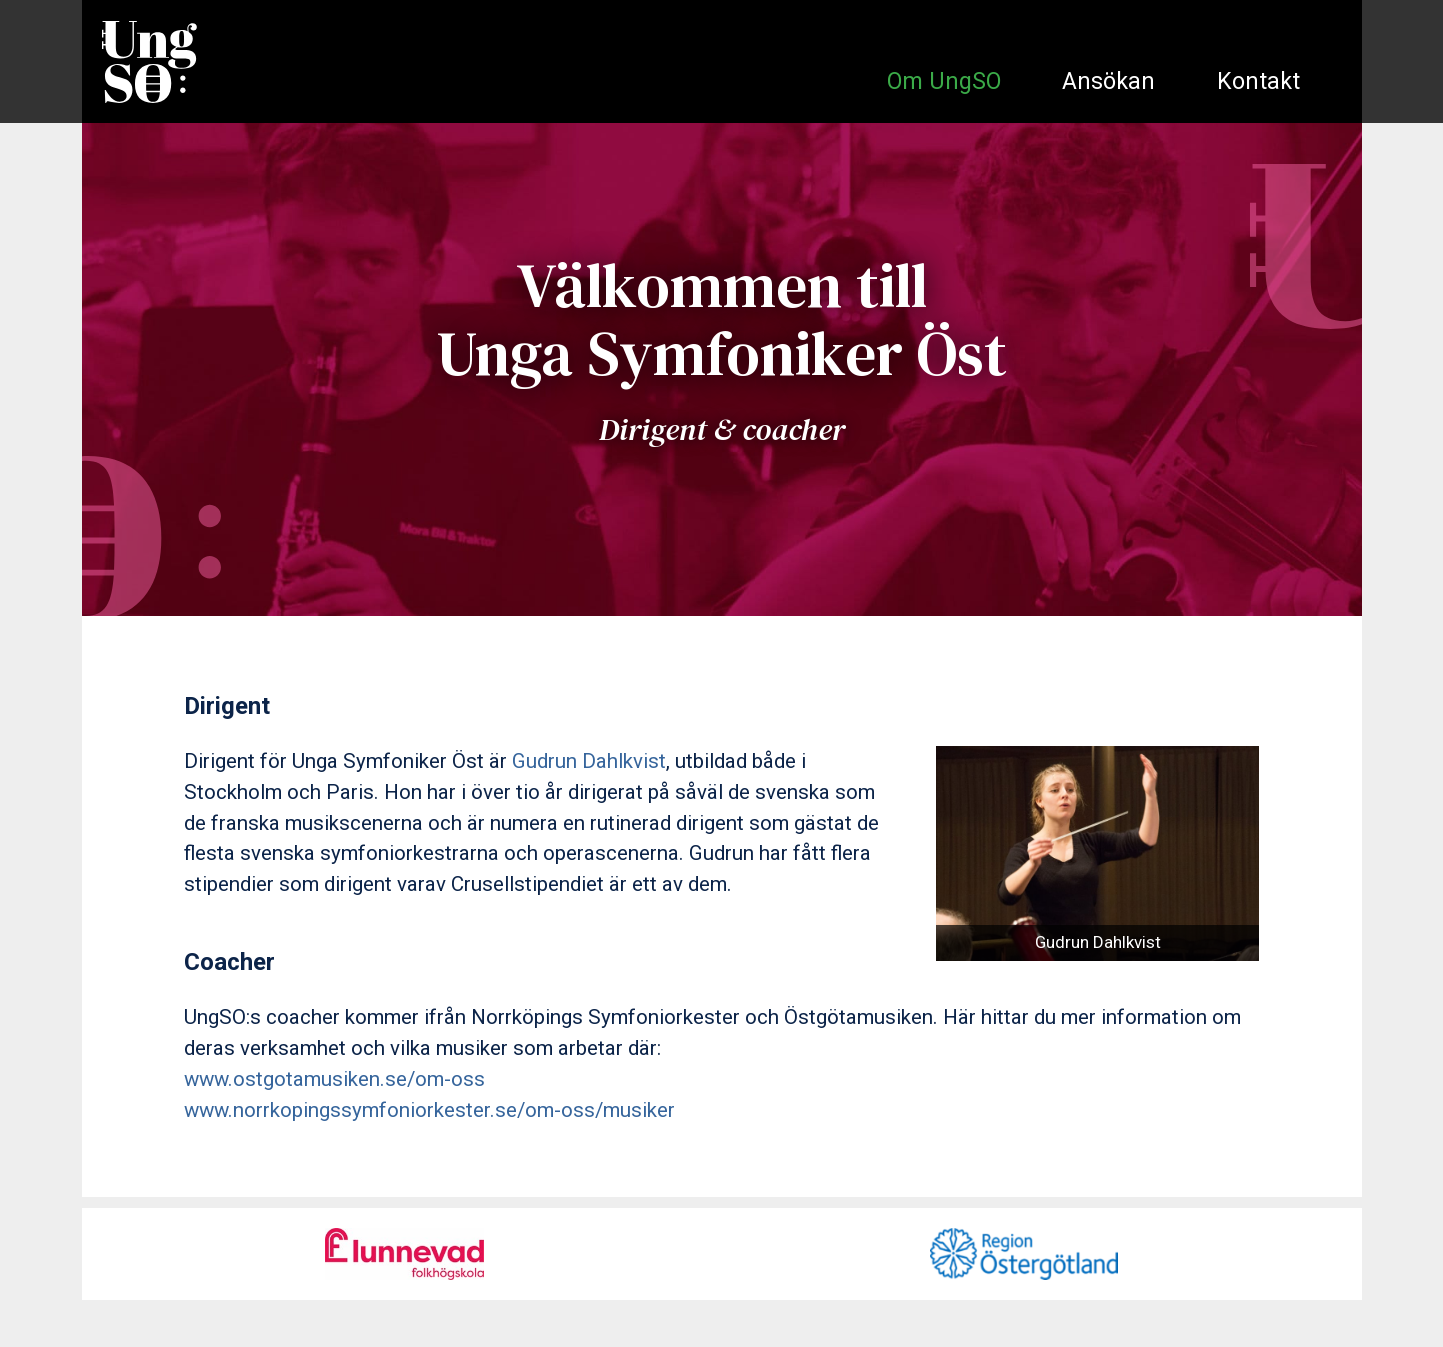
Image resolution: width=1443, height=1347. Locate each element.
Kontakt (1258, 81)
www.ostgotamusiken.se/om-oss (334, 1079)
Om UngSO (944, 81)
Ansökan (1108, 81)
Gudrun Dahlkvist (589, 761)
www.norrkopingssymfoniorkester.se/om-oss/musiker (429, 1110)
